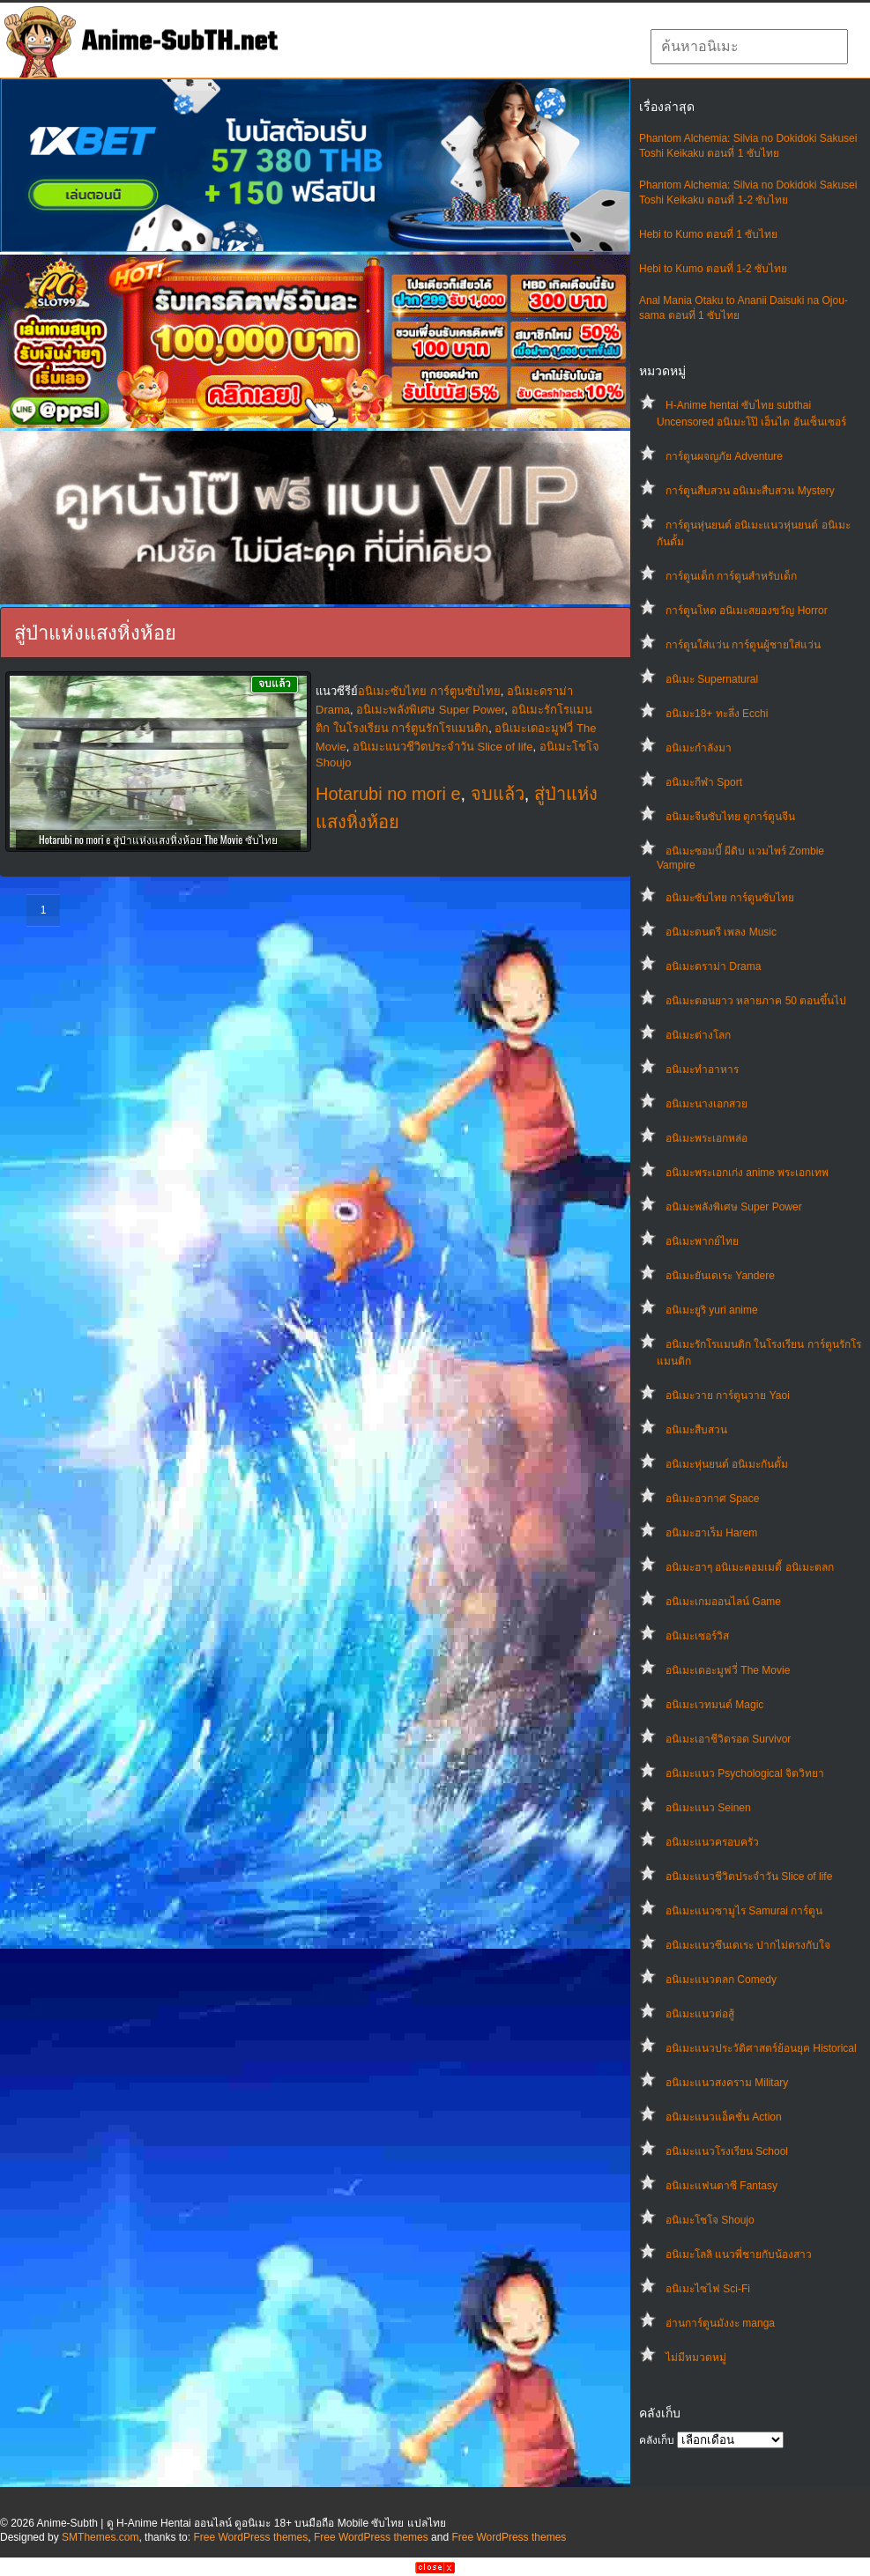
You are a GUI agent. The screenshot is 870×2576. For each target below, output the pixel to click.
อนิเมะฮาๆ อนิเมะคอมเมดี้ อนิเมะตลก (750, 1567)
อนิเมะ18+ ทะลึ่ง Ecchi (717, 713)
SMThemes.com (100, 2537)
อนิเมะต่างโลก (698, 1035)
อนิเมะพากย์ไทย (702, 1241)
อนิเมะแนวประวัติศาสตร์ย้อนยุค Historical (761, 2048)
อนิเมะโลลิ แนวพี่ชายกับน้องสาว (739, 2254)
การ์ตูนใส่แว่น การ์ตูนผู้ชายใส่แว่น (743, 645)
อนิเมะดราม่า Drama (713, 966)
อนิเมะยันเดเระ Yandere (720, 1275)
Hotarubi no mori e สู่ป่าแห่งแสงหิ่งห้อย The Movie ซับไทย (158, 839)
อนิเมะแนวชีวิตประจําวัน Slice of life (749, 1876)
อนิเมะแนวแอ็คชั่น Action (724, 2117)
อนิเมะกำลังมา (699, 748)
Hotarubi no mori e (388, 793)
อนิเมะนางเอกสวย (706, 1104)
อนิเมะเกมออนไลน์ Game (723, 1601)
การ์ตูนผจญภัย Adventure (724, 456)
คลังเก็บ (656, 2440)
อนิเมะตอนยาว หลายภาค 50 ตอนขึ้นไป (756, 1001)
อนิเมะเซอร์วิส (697, 1636)
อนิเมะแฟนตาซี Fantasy (721, 2186)
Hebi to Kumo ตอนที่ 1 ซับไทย (708, 234)
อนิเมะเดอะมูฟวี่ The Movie (728, 1670)
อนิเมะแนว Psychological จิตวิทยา (745, 1773)
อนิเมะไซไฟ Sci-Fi (708, 2289)
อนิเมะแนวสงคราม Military (727, 2082)
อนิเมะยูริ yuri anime (712, 1310)
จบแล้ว (497, 793)
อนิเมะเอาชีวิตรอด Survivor (728, 1739)
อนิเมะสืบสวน (696, 1430)
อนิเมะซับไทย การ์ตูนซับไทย (730, 898)
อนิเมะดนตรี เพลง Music (721, 932)
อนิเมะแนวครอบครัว (712, 1842)
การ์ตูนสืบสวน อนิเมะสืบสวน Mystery (750, 491)
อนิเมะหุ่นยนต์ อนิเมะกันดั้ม (727, 1464)
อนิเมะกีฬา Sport (704, 782)
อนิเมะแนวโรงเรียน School (727, 2151)
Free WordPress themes (250, 2537)
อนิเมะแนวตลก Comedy (721, 1979)
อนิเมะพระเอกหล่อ (706, 1138)
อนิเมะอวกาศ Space (712, 1498)
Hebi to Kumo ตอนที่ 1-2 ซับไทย (713, 269)
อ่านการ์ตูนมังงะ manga (720, 2323)
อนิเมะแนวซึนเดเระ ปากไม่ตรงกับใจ (748, 1945)
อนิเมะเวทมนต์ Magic (714, 1705)
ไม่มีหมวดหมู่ (696, 2357)
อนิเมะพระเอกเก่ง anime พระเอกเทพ (747, 1172)
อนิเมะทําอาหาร (702, 1069)
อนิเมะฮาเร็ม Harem (711, 1533)
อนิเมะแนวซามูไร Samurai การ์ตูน (744, 1911)
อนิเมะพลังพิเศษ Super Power (734, 1207)
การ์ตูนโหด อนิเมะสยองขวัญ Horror (747, 610)
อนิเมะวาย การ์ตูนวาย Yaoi (728, 1395)
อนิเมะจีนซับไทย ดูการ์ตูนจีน (730, 817)
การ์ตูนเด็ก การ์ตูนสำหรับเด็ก (731, 576)
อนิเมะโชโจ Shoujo (710, 2220)
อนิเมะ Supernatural (712, 679)
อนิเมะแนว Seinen (708, 1808)
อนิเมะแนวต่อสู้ (700, 2014)
